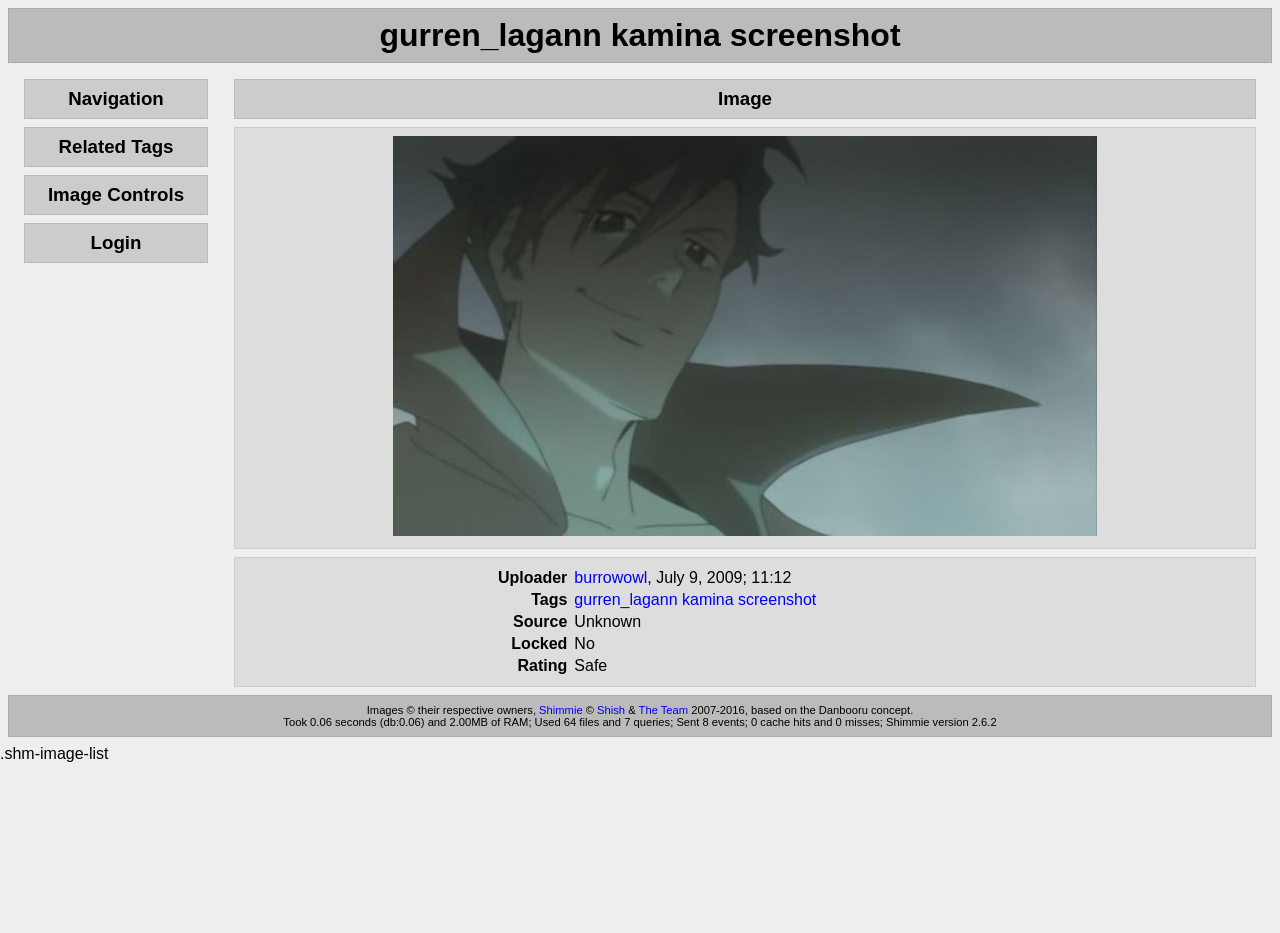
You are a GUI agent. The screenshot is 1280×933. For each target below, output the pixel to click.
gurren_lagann (625, 599)
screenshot (777, 599)
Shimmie (561, 710)
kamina (708, 599)
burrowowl (610, 577)
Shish (611, 710)
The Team (664, 710)
